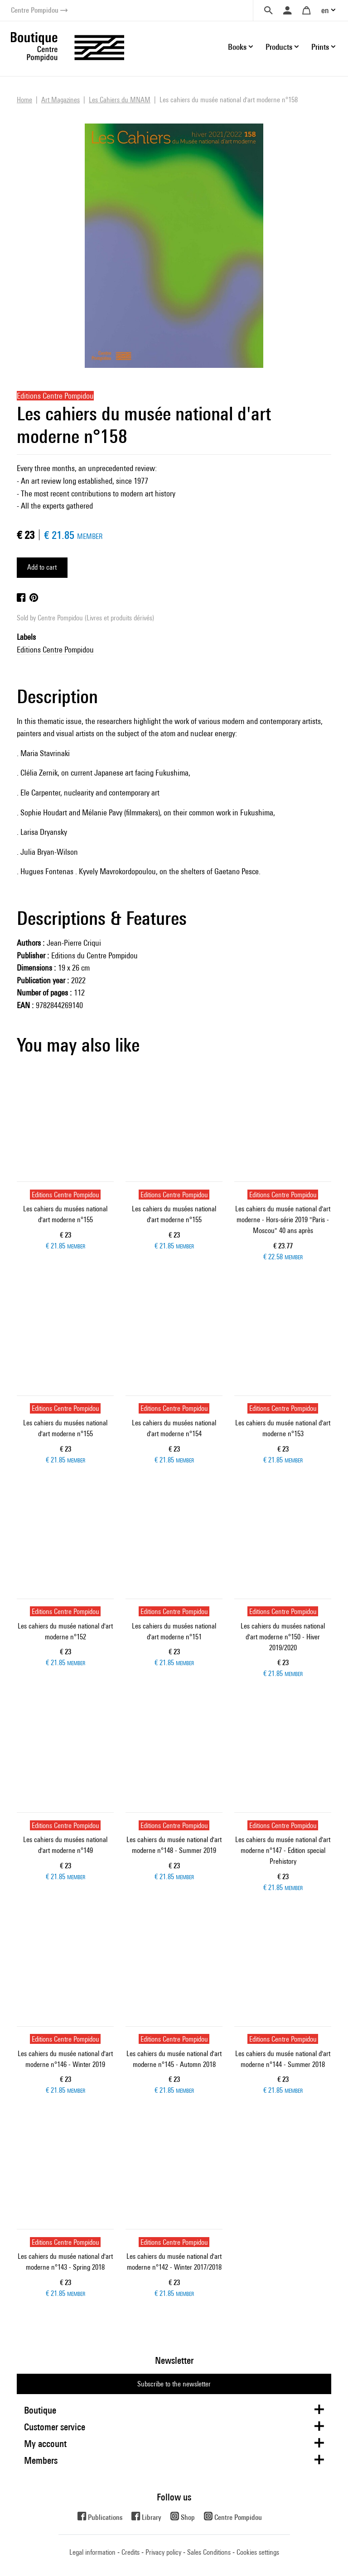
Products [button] (279, 47)
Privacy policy (163, 2552)
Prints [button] (320, 47)
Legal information (92, 2552)
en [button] (325, 10)
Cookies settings (258, 2552)
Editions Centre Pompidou (55, 649)
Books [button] (237, 47)
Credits (130, 2552)
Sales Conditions (209, 2552)
